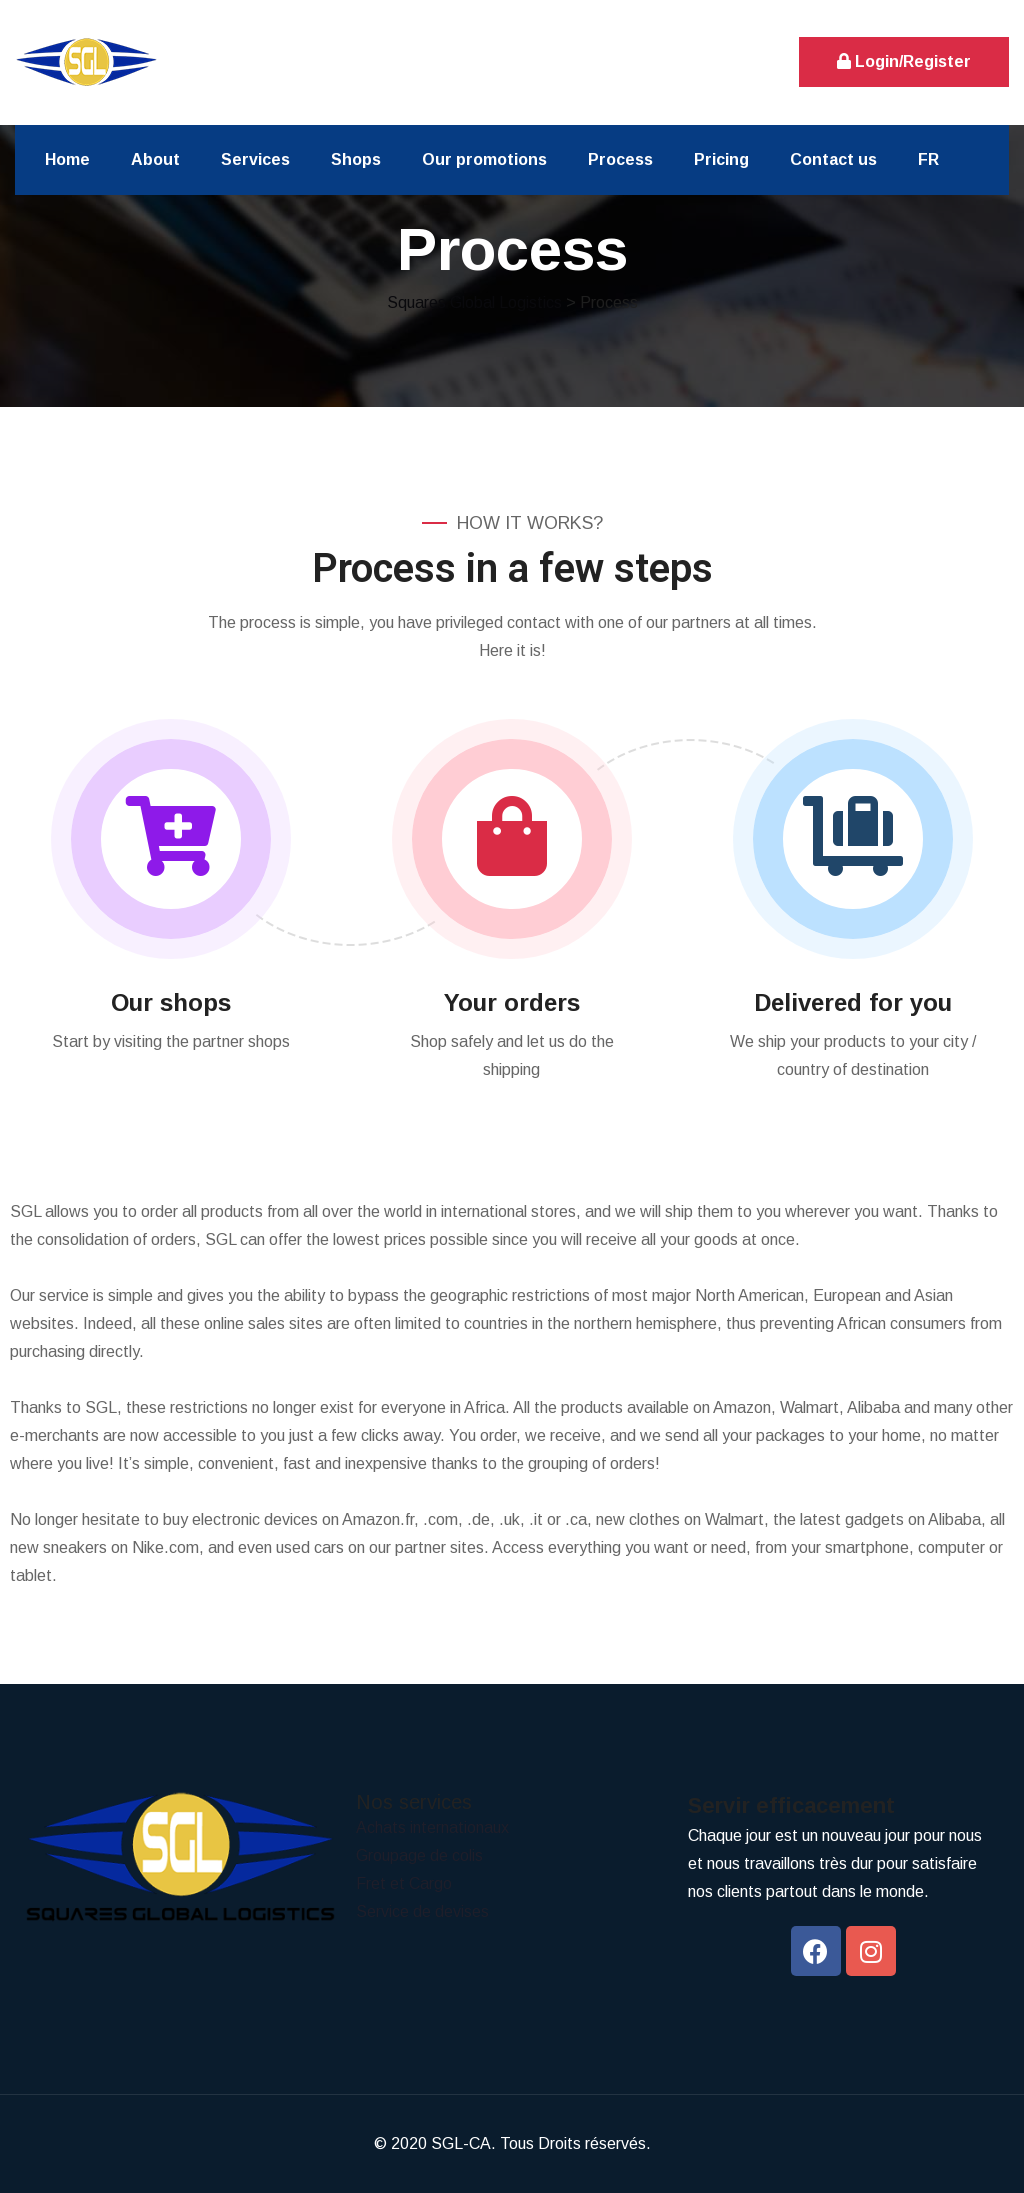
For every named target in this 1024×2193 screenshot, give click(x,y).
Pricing (721, 159)
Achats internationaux (432, 1827)
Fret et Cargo (404, 1883)
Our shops (171, 1002)
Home (67, 159)
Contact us (833, 159)
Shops (356, 159)
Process (620, 159)
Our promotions (484, 159)
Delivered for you (853, 1002)
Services (255, 159)
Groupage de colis (419, 1855)
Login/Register (904, 61)
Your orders (512, 1002)
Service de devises (422, 1911)
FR (928, 159)
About (155, 159)
